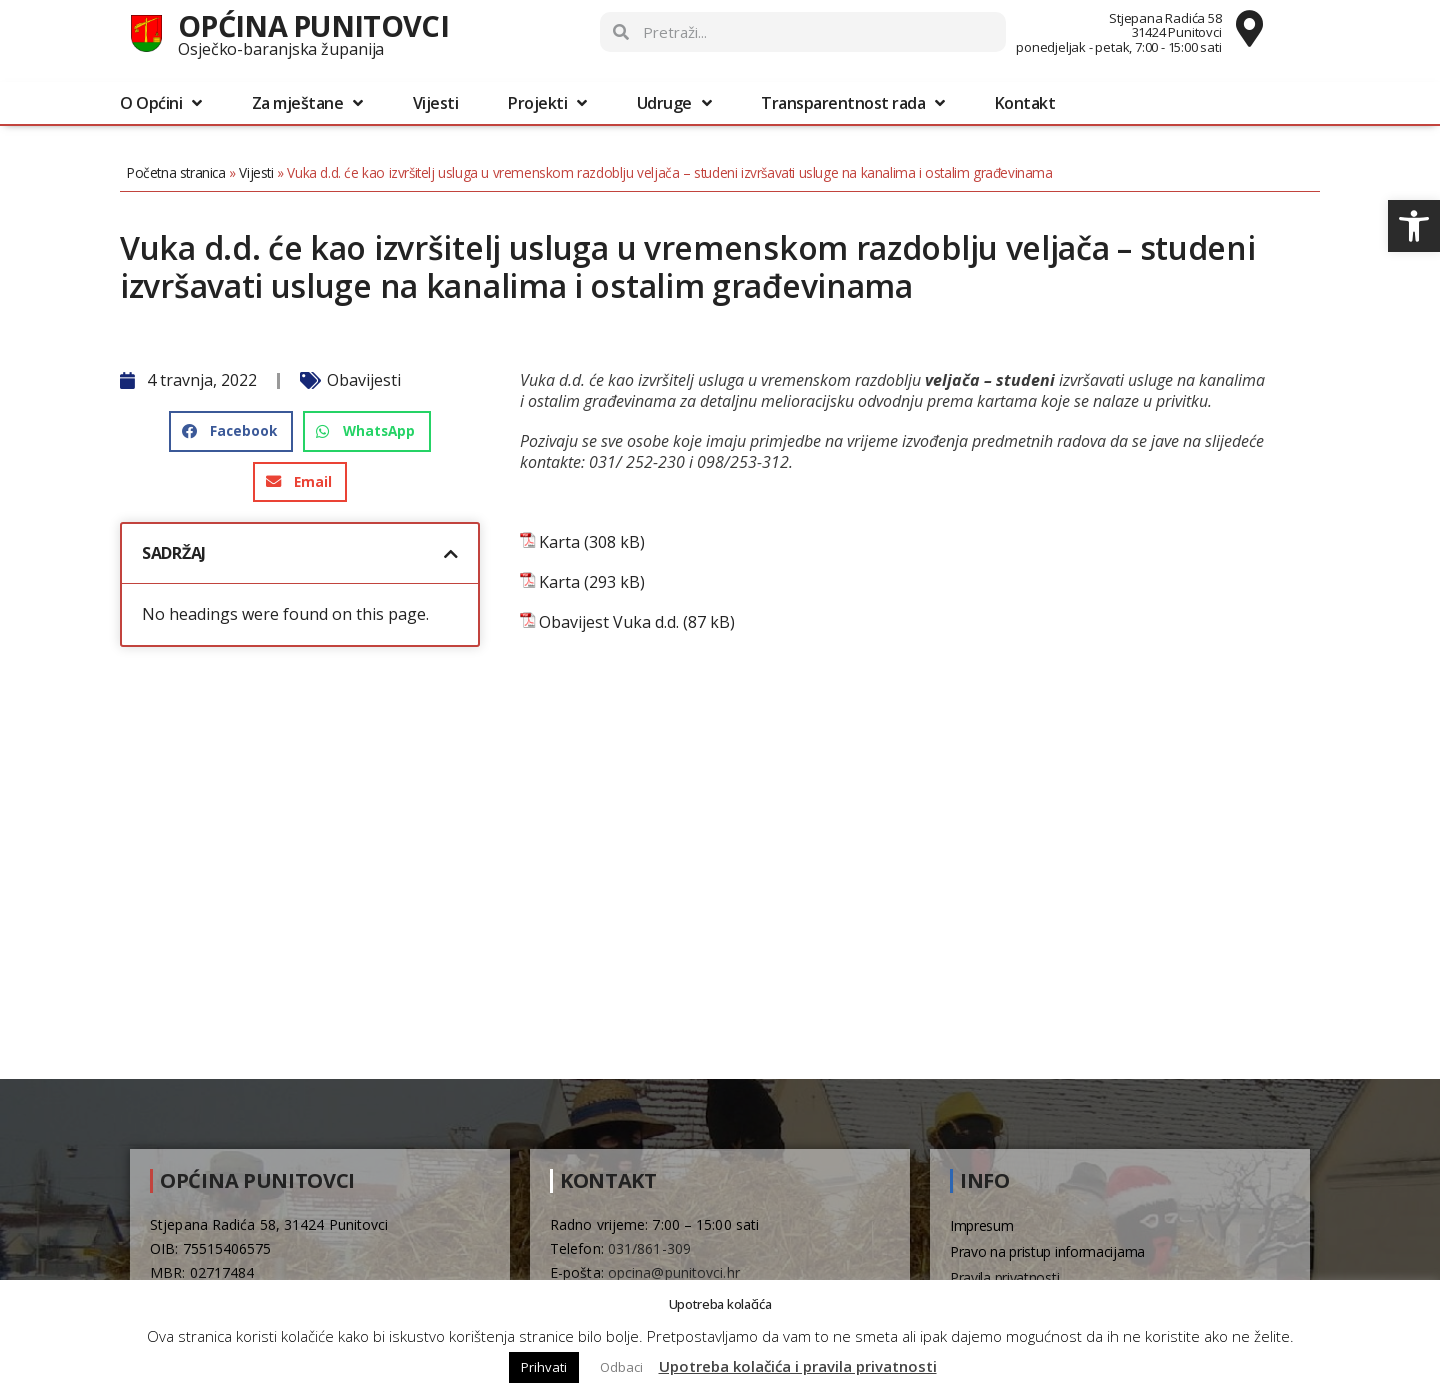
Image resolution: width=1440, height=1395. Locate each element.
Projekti (547, 103)
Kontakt (1025, 103)
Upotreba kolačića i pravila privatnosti (798, 1366)
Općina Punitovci (313, 25)
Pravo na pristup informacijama (1047, 1251)
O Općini (161, 103)
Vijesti (436, 103)
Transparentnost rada (853, 103)
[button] (1414, 226)
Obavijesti (364, 380)
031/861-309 (649, 1248)
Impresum (982, 1225)
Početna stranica (176, 172)
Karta (559, 542)
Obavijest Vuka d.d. (609, 622)
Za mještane (307, 103)
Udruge (674, 103)
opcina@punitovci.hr (674, 1272)
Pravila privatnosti (1004, 1277)
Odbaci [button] (621, 1367)
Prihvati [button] (544, 1367)
